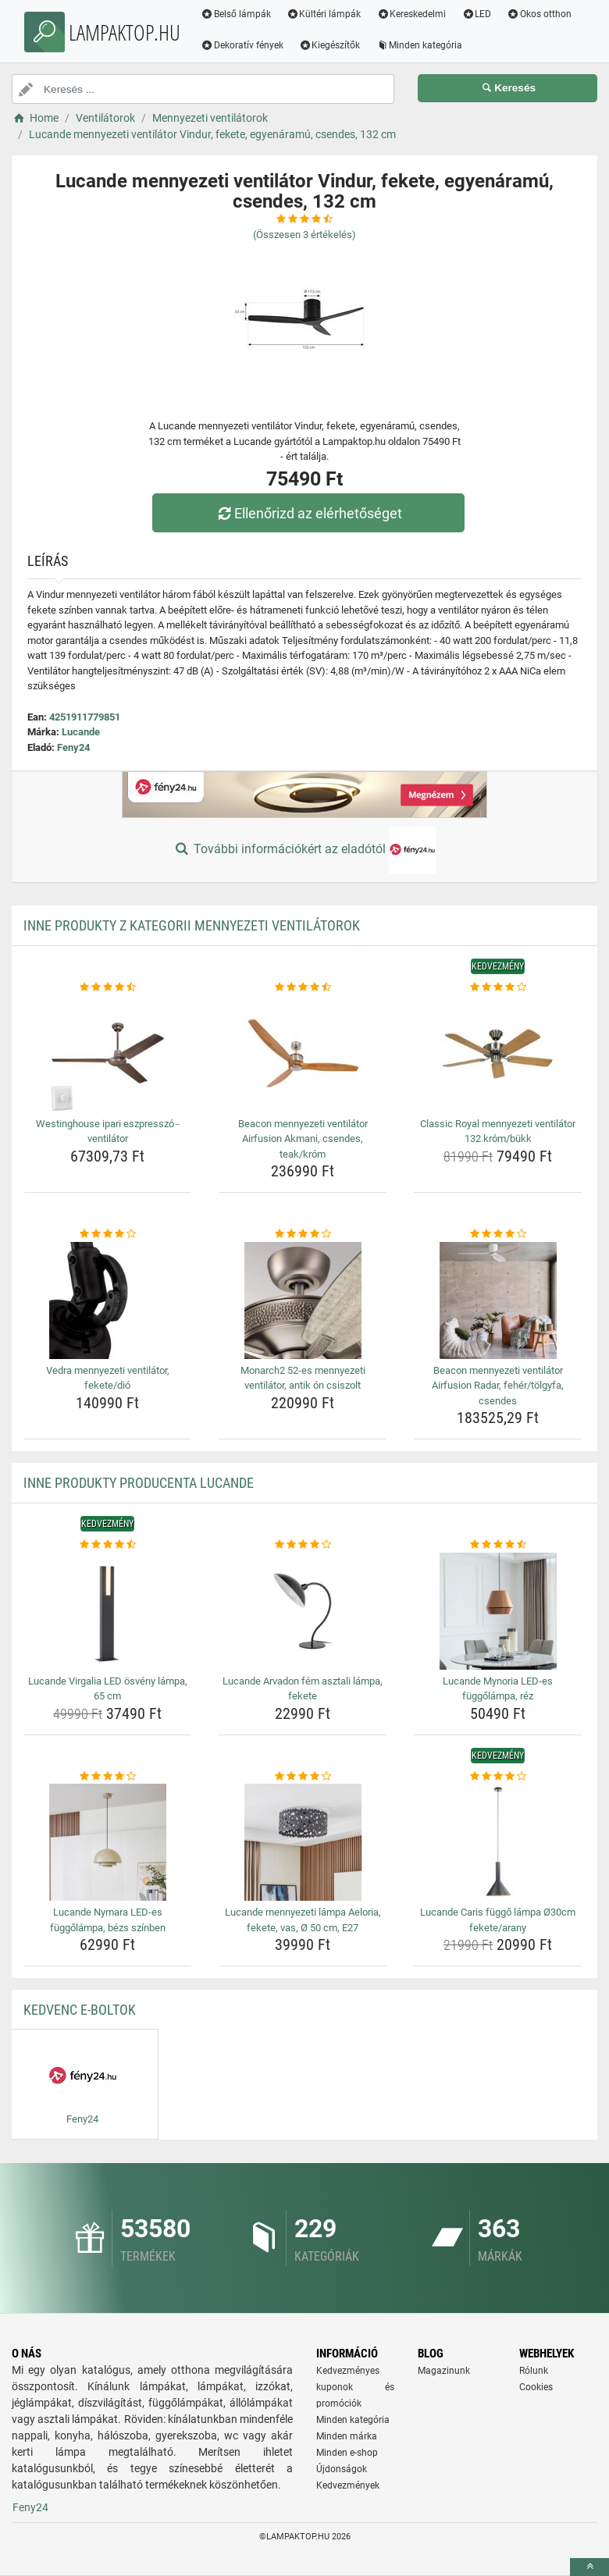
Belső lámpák (236, 14)
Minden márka (346, 2436)
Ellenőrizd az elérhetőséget (308, 513)
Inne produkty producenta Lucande (138, 1483)
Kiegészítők (330, 45)
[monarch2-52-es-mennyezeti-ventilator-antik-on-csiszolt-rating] (302, 1234)
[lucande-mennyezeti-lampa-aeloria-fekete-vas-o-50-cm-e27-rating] (302, 1776)
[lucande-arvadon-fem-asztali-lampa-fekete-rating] (302, 1545)
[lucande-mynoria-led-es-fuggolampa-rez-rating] (498, 1545)
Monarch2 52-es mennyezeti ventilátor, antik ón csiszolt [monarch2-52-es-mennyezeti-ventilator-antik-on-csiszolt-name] (302, 1378)
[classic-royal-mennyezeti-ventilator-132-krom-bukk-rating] (498, 987)
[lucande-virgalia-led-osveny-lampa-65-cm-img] (107, 1611)
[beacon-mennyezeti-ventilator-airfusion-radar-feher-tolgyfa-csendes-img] (498, 1300)
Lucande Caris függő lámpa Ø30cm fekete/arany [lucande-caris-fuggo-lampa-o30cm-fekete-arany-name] (497, 1920)
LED (476, 14)
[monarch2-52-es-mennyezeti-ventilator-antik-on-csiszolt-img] (302, 1300)
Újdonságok (341, 2469)
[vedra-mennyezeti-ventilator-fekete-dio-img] (107, 1300)
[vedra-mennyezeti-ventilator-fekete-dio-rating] (107, 1234)
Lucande (81, 732)
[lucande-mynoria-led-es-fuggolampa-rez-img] (498, 1611)
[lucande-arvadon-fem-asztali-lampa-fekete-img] (302, 1611)
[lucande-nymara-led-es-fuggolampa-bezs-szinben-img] (107, 1842)
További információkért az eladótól (304, 850)
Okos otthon (539, 14)
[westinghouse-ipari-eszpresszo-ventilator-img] (107, 1053)
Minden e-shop (347, 2452)
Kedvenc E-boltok (79, 2009)
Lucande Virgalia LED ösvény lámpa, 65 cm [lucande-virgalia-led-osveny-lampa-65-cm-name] (107, 1689)
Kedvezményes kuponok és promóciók (355, 2387)
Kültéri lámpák (324, 14)
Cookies (536, 2387)
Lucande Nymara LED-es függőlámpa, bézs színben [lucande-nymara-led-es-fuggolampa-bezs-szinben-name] (108, 1920)
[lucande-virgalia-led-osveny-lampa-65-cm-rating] (107, 1545)
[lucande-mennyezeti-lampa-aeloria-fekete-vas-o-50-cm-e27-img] (302, 1842)
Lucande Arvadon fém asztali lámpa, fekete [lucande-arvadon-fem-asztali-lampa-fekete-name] (303, 1689)
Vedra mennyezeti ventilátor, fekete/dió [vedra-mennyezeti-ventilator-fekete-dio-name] (107, 1378)
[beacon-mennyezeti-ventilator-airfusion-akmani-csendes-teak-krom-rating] (302, 987)
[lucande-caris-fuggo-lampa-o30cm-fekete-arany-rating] (498, 1776)
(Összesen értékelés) (304, 234)
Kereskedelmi (412, 14)
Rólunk (533, 2370)
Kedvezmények (347, 2485)
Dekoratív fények (242, 45)
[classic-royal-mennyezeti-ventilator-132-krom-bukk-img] (498, 1053)
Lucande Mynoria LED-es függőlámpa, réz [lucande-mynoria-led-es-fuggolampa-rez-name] (498, 1689)
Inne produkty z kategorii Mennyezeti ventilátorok (191, 925)
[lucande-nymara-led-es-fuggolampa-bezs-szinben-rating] (107, 1776)
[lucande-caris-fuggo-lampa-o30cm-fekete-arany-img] (498, 1842)
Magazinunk (444, 2370)
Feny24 (73, 747)
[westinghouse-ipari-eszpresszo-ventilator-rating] (107, 987)
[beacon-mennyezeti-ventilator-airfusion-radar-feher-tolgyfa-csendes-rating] (498, 1234)
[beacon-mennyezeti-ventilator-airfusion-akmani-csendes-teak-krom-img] (302, 1053)
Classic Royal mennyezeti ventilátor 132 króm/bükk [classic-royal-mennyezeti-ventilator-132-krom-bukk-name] (497, 1131)
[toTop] (589, 2567)
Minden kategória (419, 45)
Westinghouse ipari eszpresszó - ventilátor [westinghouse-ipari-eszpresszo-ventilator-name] (108, 1131)
